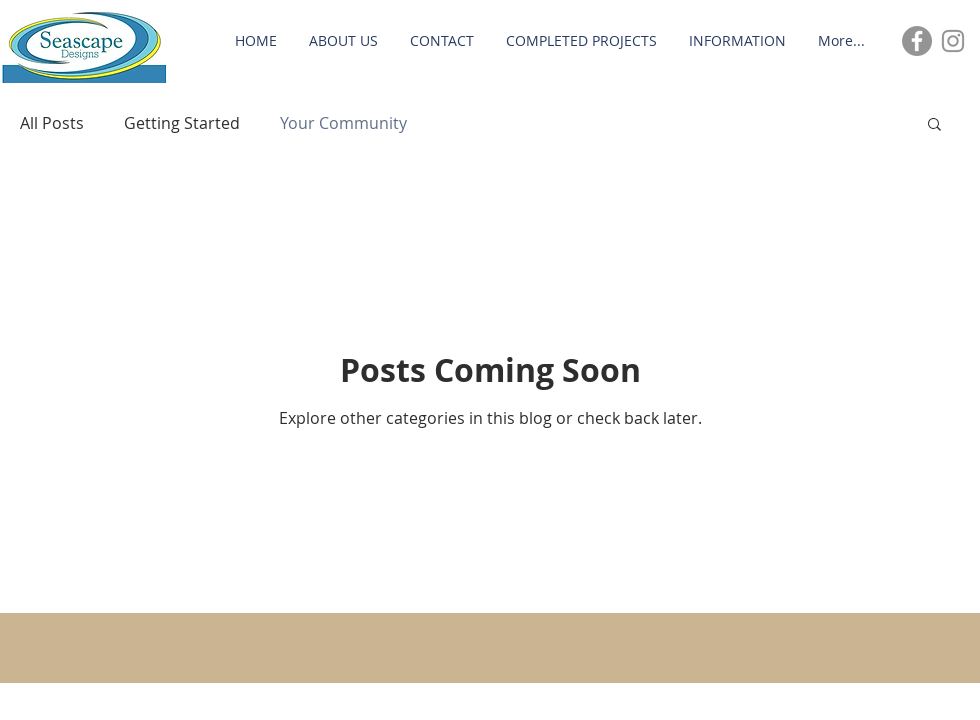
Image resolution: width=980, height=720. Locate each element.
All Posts (52, 123)
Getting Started (182, 123)
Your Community (343, 123)
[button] (934, 125)
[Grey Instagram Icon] (953, 41)
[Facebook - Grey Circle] (917, 41)
